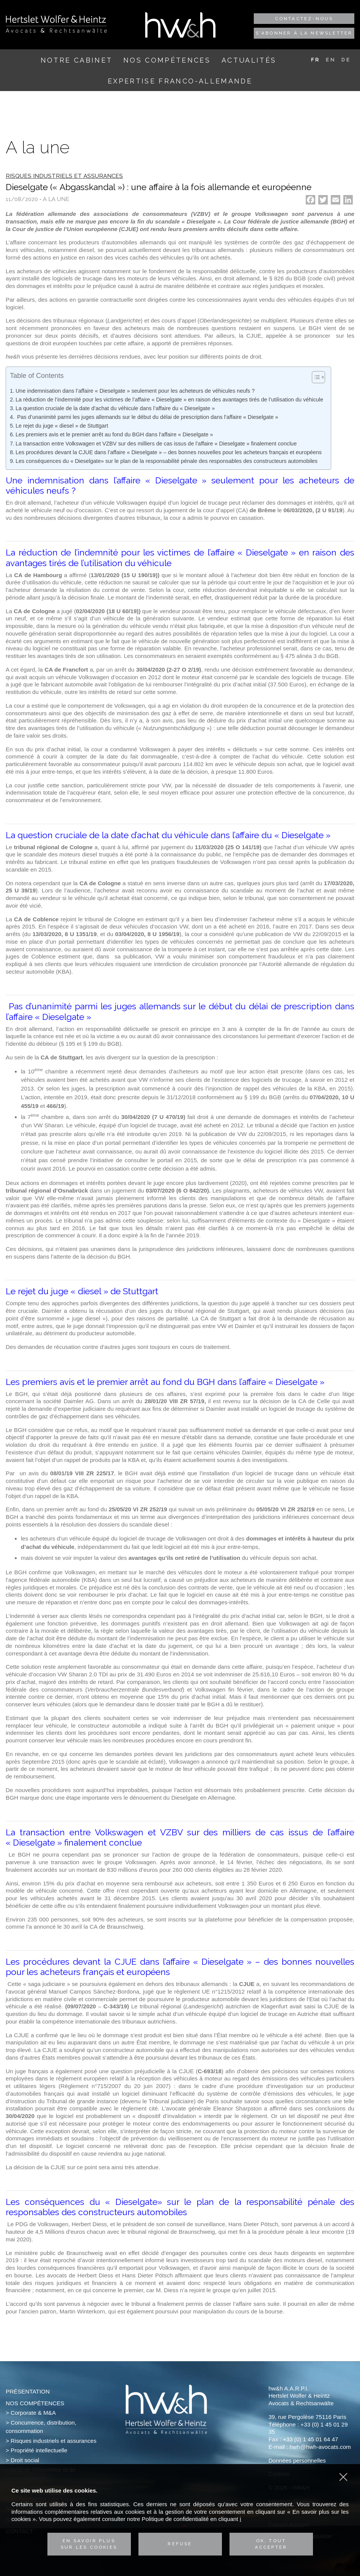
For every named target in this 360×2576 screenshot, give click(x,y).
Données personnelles (297, 2460)
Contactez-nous (304, 18)
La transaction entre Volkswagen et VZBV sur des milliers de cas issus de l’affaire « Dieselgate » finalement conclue (156, 444)
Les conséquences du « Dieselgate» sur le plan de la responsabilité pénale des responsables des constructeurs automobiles (167, 461)
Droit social (25, 2460)
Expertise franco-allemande (180, 81)
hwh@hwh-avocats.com (320, 2447)
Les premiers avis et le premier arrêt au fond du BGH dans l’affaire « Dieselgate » (114, 434)
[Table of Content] (318, 377)
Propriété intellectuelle (39, 2450)
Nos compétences (167, 60)
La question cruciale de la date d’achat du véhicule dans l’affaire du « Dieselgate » (115, 408)
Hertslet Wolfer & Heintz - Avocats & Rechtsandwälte (56, 24)
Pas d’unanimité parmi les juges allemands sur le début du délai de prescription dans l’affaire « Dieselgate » (147, 417)
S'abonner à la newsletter (304, 33)
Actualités (249, 60)
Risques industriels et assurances (53, 2441)
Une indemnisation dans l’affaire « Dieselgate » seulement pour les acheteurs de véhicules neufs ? (135, 391)
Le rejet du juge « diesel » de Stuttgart (62, 426)
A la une (56, 199)
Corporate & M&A (33, 2412)
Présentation (28, 2391)
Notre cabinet (76, 60)
